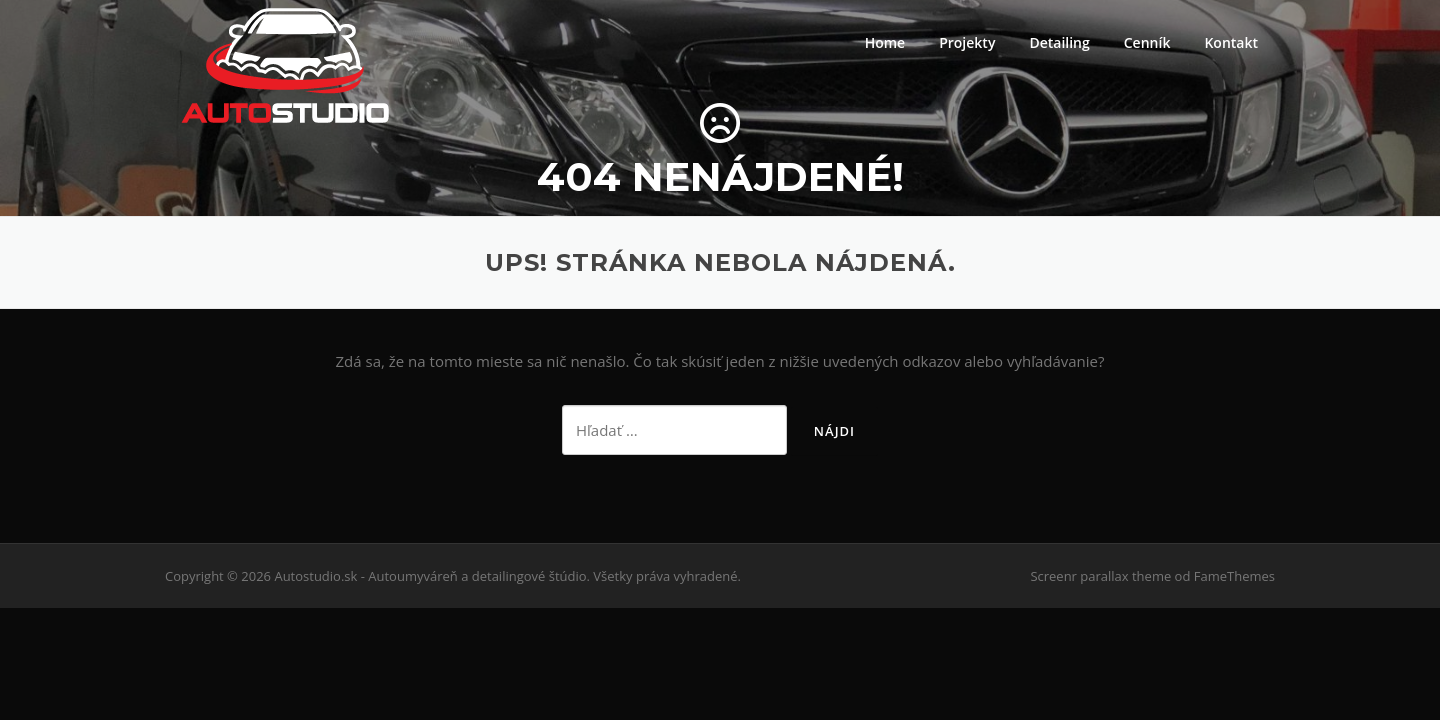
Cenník (1147, 42)
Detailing (1059, 42)
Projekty (967, 42)
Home (885, 42)
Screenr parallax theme (1100, 576)
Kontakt (1231, 42)
